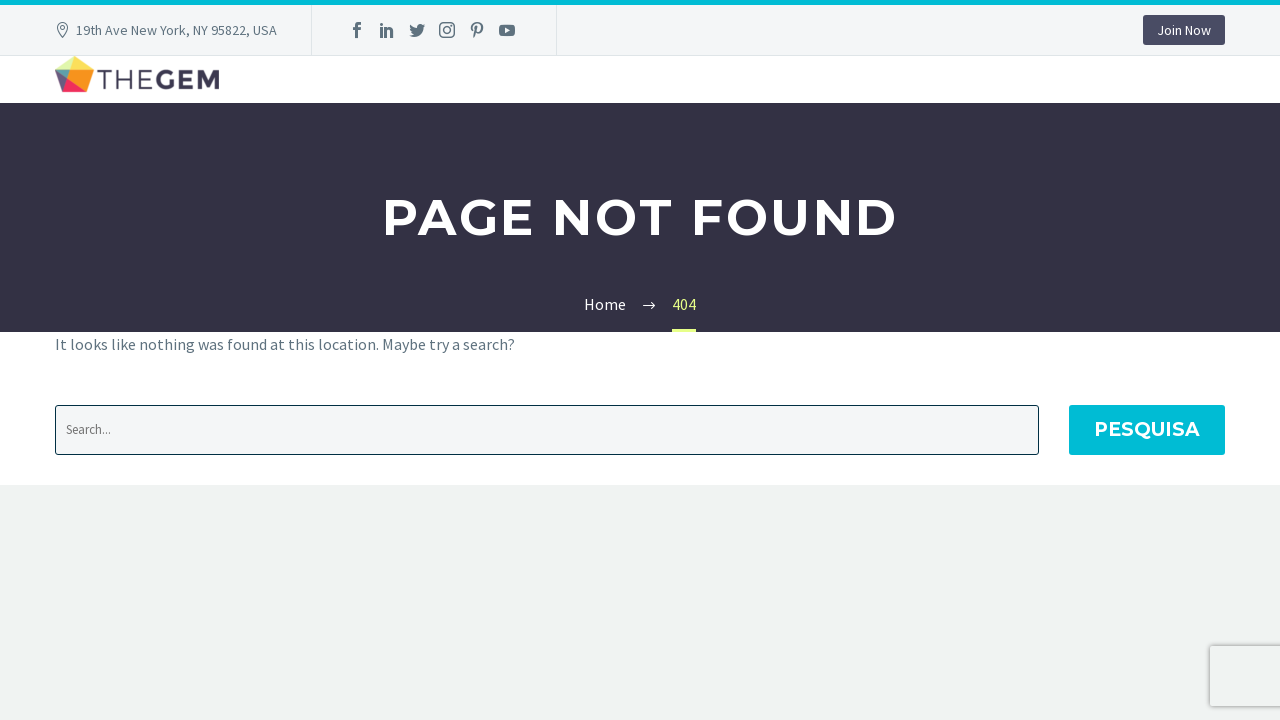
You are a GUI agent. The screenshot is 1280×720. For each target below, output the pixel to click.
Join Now (1184, 30)
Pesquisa (1147, 429)
